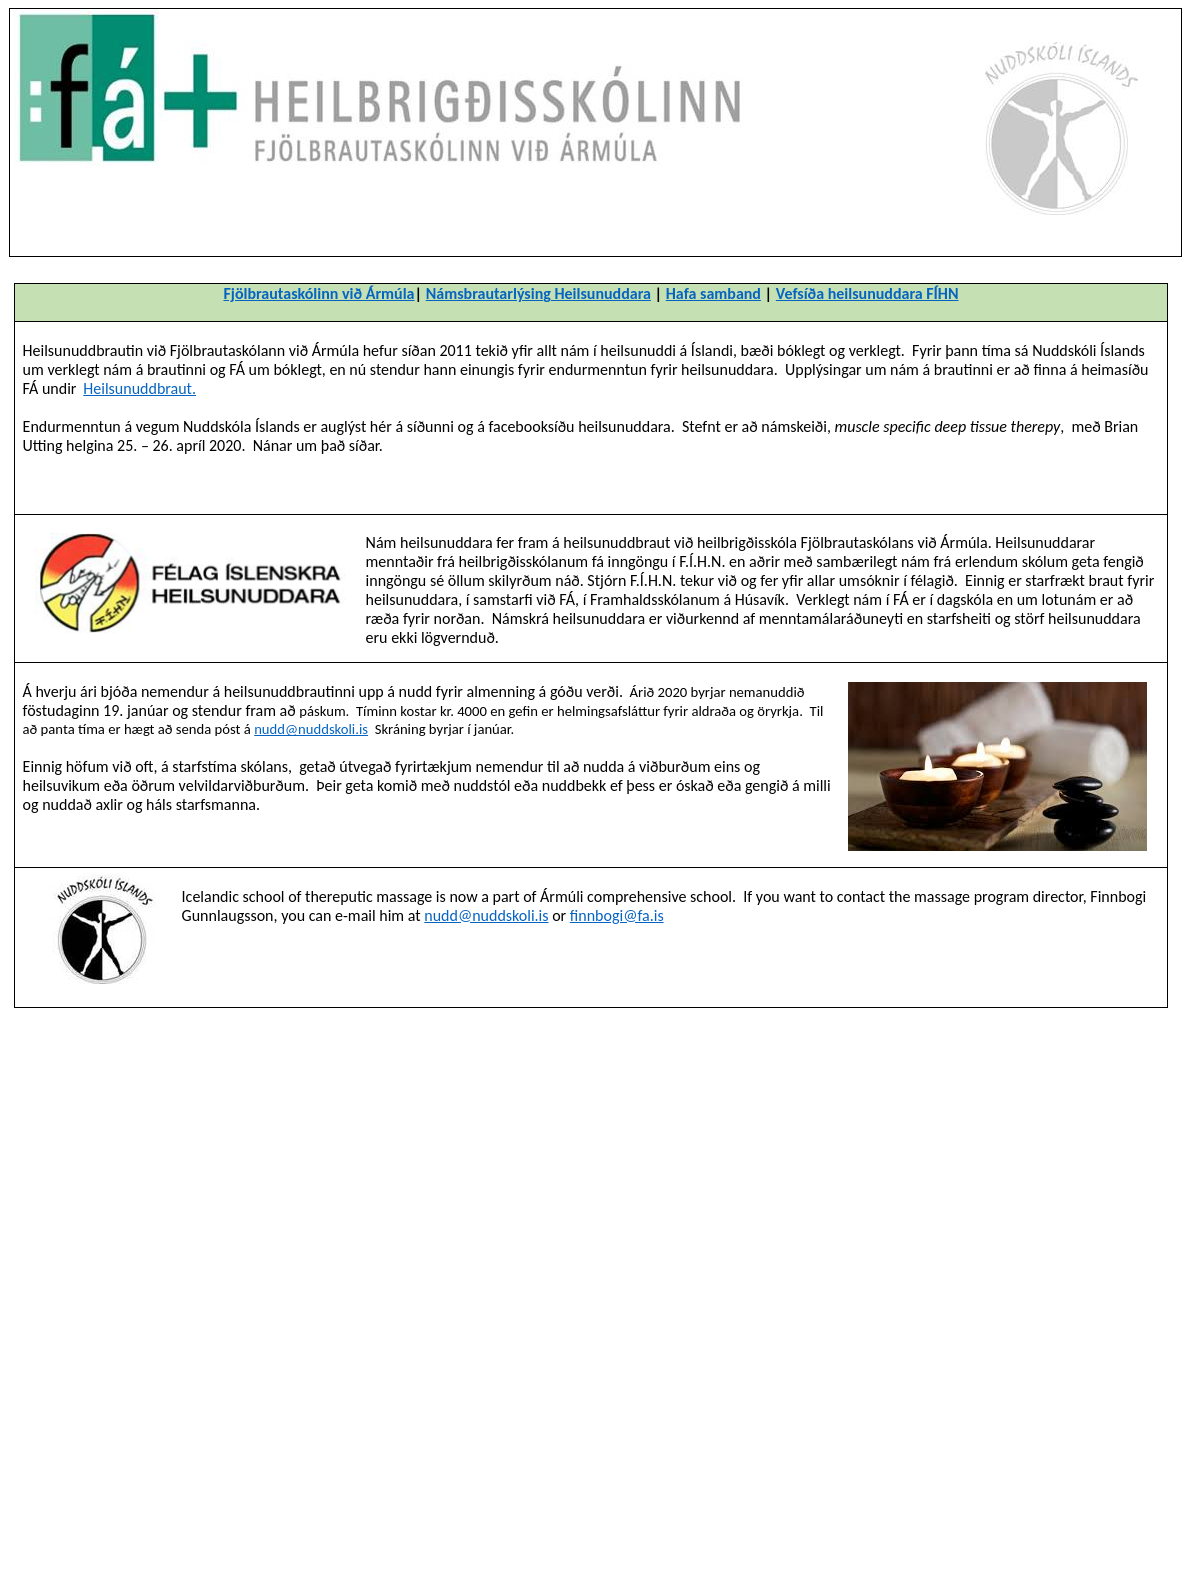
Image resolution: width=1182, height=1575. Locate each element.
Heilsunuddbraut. (139, 388)
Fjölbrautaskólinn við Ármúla (318, 293)
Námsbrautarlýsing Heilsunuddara (538, 293)
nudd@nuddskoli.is (311, 729)
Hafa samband (713, 293)
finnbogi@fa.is (617, 915)
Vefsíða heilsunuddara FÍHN (867, 293)
